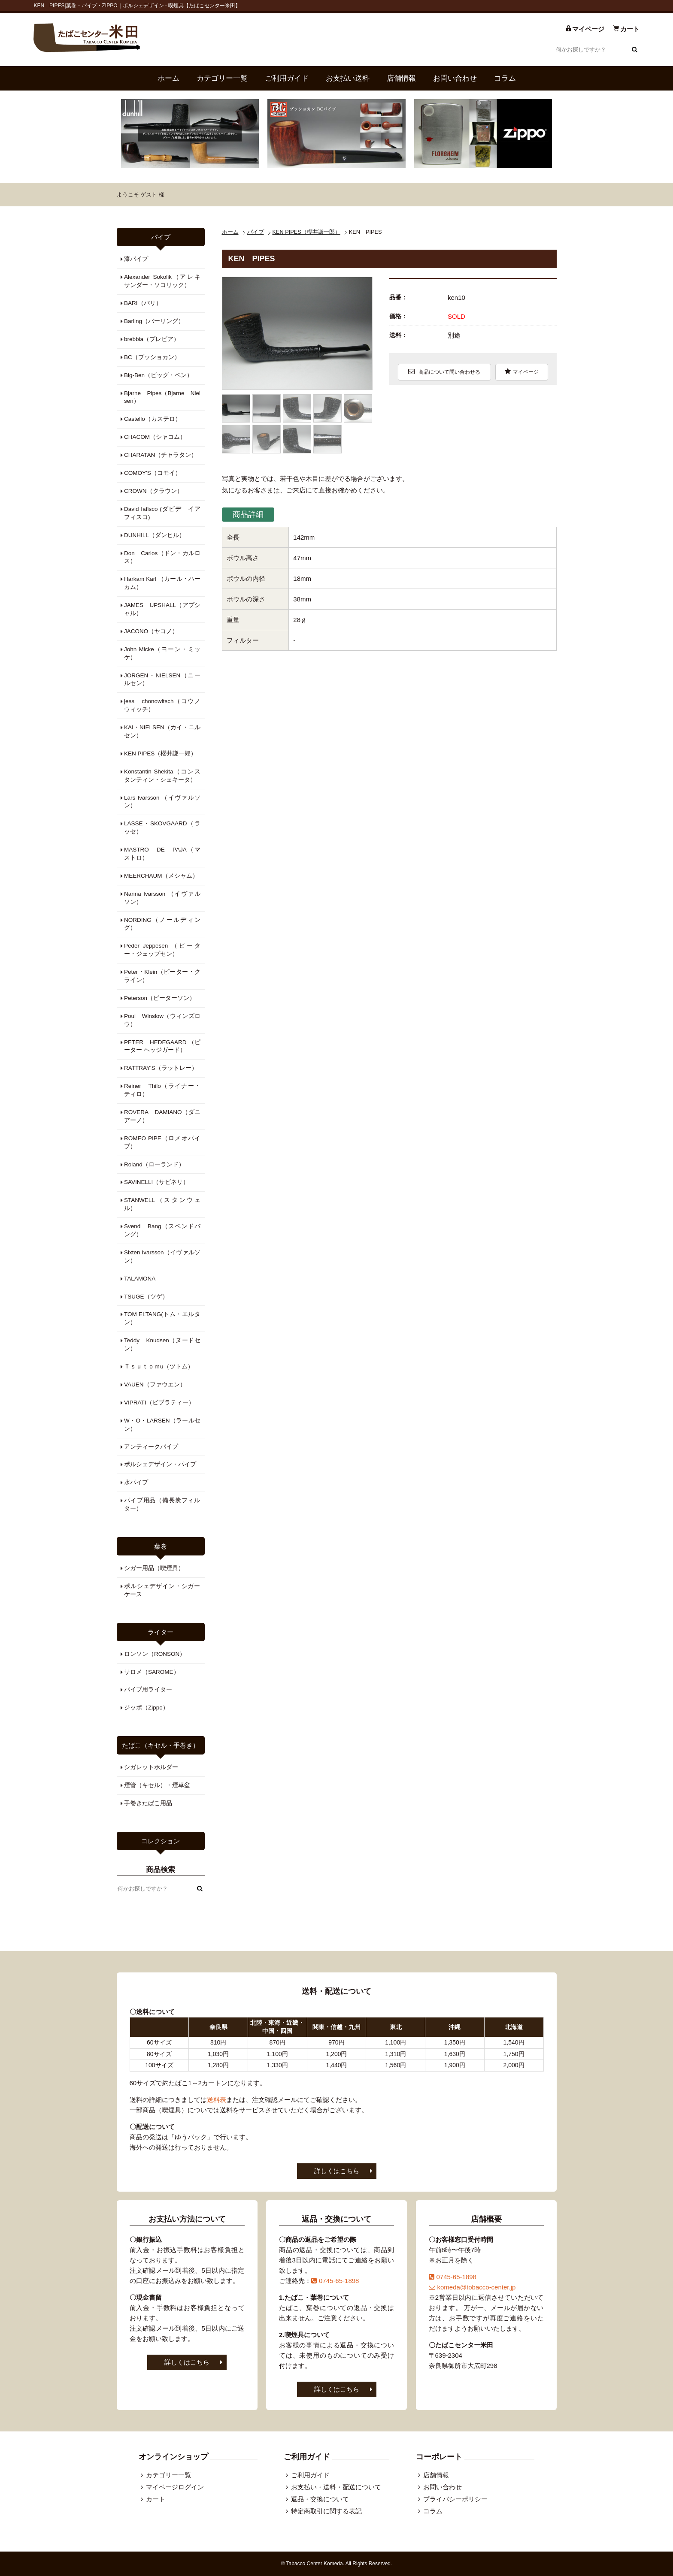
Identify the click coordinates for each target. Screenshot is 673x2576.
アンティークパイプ (151, 1447)
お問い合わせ (455, 78)
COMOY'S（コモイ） (152, 473)
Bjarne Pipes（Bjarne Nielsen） (162, 397)
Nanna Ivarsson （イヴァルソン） (162, 898)
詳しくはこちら (336, 2170)
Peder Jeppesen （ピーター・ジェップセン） (162, 949)
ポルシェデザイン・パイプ (160, 1464)
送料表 (216, 2099)
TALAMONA (139, 1278)
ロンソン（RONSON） (154, 1654)
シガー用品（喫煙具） (154, 1568)
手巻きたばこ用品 (148, 1803)
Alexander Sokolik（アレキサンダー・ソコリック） (162, 281)
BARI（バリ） (143, 303)
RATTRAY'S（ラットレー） (160, 1068)
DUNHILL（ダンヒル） (154, 535)
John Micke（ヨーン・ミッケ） (162, 653)
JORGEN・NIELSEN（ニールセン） (162, 679)
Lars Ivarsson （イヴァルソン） (162, 801)
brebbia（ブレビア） (151, 339)
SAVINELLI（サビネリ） (156, 1182)
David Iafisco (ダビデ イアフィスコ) (162, 513)
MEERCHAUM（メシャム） (161, 876)
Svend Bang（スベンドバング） (162, 1230)
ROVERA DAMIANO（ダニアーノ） (162, 1116)
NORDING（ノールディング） (162, 924)
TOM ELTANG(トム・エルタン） (162, 1318)
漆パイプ (136, 259)
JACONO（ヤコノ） (151, 631)
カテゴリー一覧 (222, 78)
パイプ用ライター (148, 1689)
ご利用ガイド (287, 78)
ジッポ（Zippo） (146, 1707)
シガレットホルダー (151, 1767)
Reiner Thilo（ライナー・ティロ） (162, 1090)
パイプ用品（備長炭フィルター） (162, 1504)
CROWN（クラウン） (153, 491)
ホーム (168, 78)
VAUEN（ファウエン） (155, 1384)
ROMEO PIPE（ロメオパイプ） (162, 1142)
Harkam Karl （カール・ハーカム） (162, 583)
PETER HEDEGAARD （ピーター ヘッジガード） (162, 1046)
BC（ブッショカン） (152, 357)
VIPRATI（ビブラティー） (159, 1402)
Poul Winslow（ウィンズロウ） (162, 1020)
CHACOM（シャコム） (155, 437)
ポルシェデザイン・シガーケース (162, 1590)
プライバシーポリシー (455, 2499)
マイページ (522, 371)
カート (155, 2499)
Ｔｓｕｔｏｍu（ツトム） (159, 1366)
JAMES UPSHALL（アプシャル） (162, 609)
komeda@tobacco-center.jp (472, 2287)
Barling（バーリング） (154, 321)
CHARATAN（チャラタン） (160, 455)
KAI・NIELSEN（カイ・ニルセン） (162, 731)
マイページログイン (175, 2487)
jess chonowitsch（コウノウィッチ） (162, 705)
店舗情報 (401, 78)
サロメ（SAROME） (151, 1672)
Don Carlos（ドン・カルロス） (162, 557)
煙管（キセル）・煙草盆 (157, 1785)
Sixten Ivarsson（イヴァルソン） (162, 1256)
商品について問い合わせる (444, 371)
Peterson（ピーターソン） (159, 998)
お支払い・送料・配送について (336, 2487)
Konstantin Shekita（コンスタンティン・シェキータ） (162, 775)
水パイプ (136, 1482)
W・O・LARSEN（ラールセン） (162, 1424)
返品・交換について (320, 2499)
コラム (505, 78)
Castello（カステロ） (152, 419)
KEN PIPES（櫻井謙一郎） (306, 232)
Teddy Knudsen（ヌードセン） (162, 1344)
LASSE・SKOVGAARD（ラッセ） (162, 827)
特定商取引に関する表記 (326, 2511)
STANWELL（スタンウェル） (162, 1204)
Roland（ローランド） (154, 1164)
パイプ (255, 232)
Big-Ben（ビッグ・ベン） (158, 375)
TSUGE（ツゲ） (146, 1296)
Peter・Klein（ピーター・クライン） (162, 976)
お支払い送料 (348, 78)
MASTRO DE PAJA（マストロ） (162, 853)
